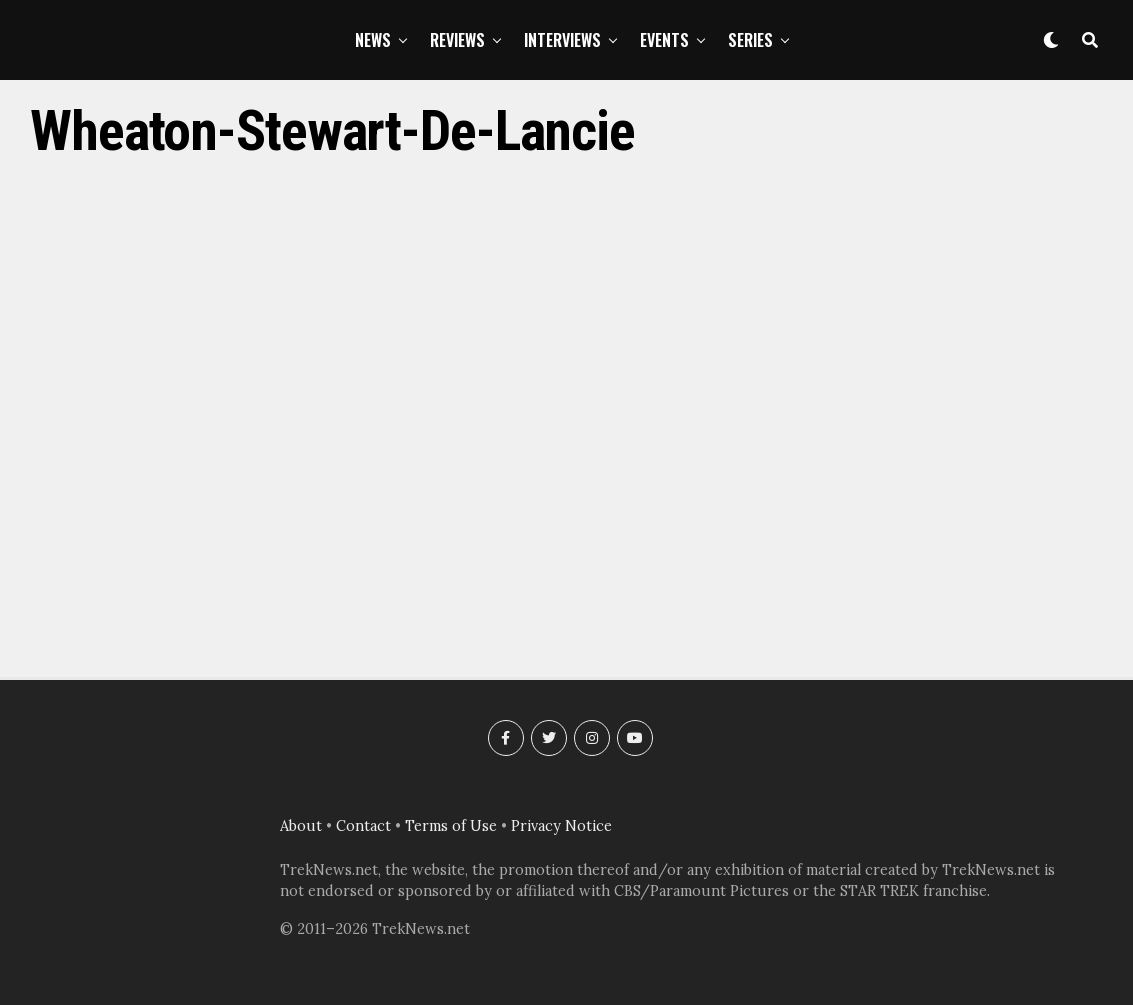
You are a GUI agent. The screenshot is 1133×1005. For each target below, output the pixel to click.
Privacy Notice (561, 826)
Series (750, 40)
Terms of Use (451, 826)
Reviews (457, 40)
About (301, 826)
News (373, 40)
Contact (363, 826)
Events (664, 40)
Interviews (562, 40)
